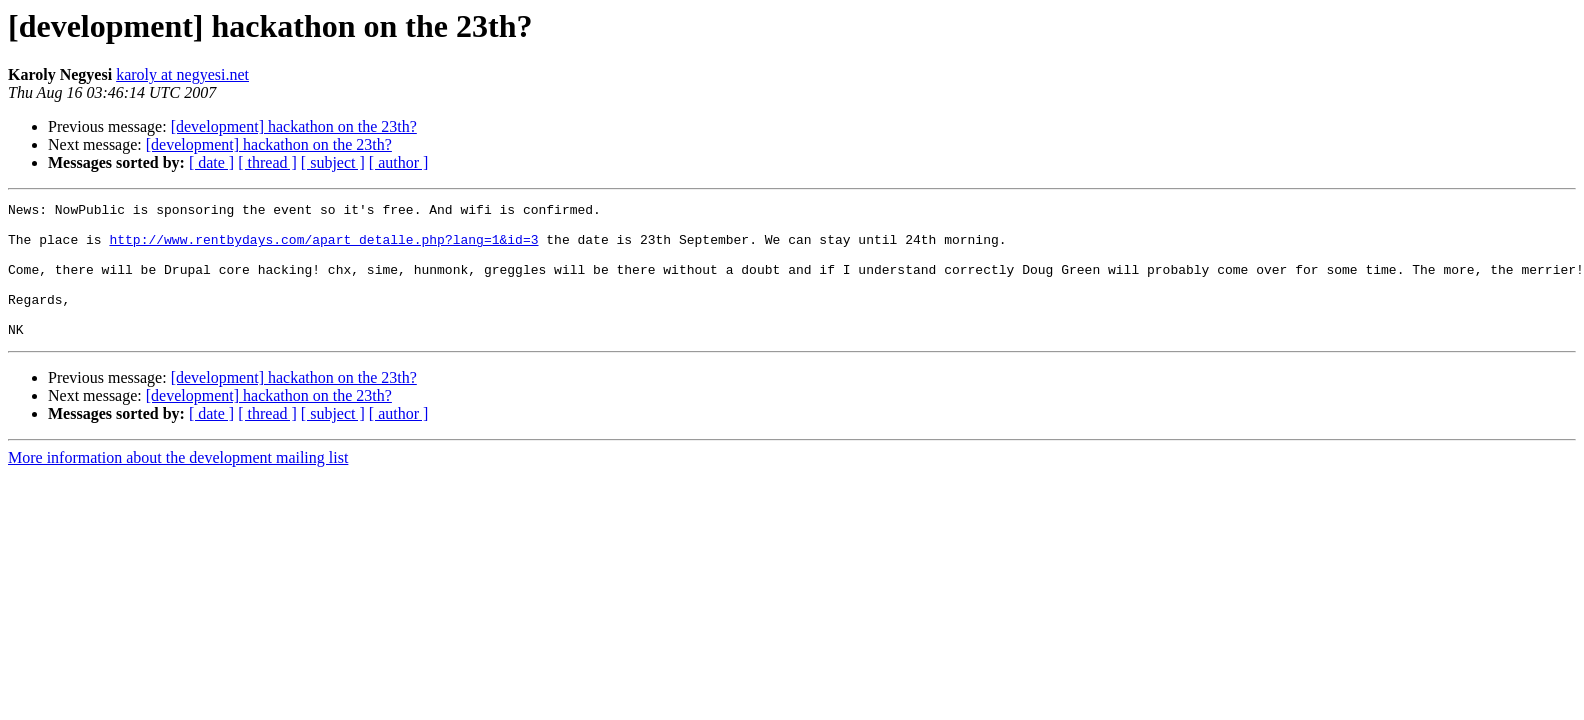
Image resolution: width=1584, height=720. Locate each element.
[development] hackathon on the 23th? (294, 126)
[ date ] (211, 162)
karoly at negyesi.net (182, 74)
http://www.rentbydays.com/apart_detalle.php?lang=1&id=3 (323, 248)
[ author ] (399, 162)
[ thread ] (267, 162)
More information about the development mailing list (178, 484)
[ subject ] (333, 162)
